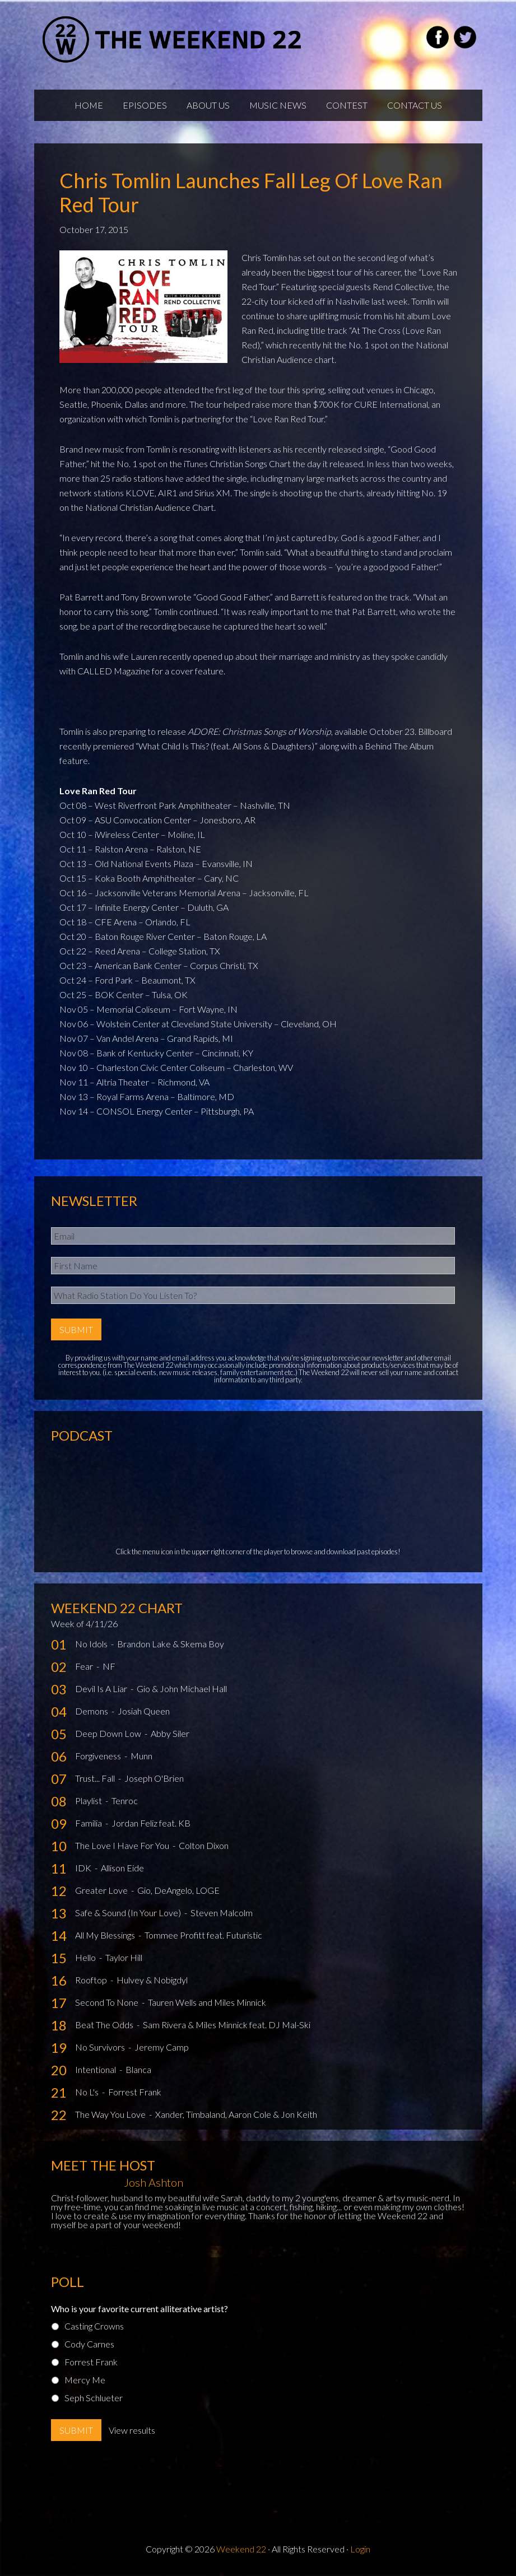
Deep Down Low (109, 1733)
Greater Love (102, 1890)
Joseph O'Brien (154, 1778)
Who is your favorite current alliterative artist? (139, 2308)
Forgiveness (99, 1755)
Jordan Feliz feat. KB (150, 1823)
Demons (92, 1711)
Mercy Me (84, 2379)
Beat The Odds (105, 2024)
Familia (89, 1823)
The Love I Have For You (123, 1845)
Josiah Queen (144, 1711)
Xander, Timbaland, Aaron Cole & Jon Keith (236, 2114)
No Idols (92, 1643)
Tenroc (124, 1800)
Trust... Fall (96, 1778)
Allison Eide (122, 1867)
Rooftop (92, 1979)
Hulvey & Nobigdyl (152, 1979)
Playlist (89, 1800)
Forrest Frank (134, 2091)
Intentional (96, 2069)
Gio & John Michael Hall (182, 1688)
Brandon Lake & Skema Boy (170, 1643)
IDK (84, 1867)
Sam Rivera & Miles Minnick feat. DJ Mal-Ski (226, 2024)
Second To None (107, 2002)
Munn (141, 1755)
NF (109, 1666)
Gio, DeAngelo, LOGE (178, 1890)
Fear (85, 1666)
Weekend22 (173, 39)
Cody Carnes (89, 2344)
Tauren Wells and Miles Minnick (207, 2002)
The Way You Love (111, 2114)
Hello (86, 1957)
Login (360, 2549)
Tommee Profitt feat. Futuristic (203, 1935)
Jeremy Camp (161, 2047)
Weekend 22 (241, 2549)
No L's (87, 2091)
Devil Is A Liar (102, 1688)
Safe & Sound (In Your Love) (129, 1912)
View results (132, 2430)
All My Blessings (106, 1935)
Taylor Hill (123, 1957)
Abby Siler (170, 1733)
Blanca (138, 2069)
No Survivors (101, 2047)
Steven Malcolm (221, 1912)
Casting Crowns (94, 2326)
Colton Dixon (204, 1845)
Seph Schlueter (93, 2397)
